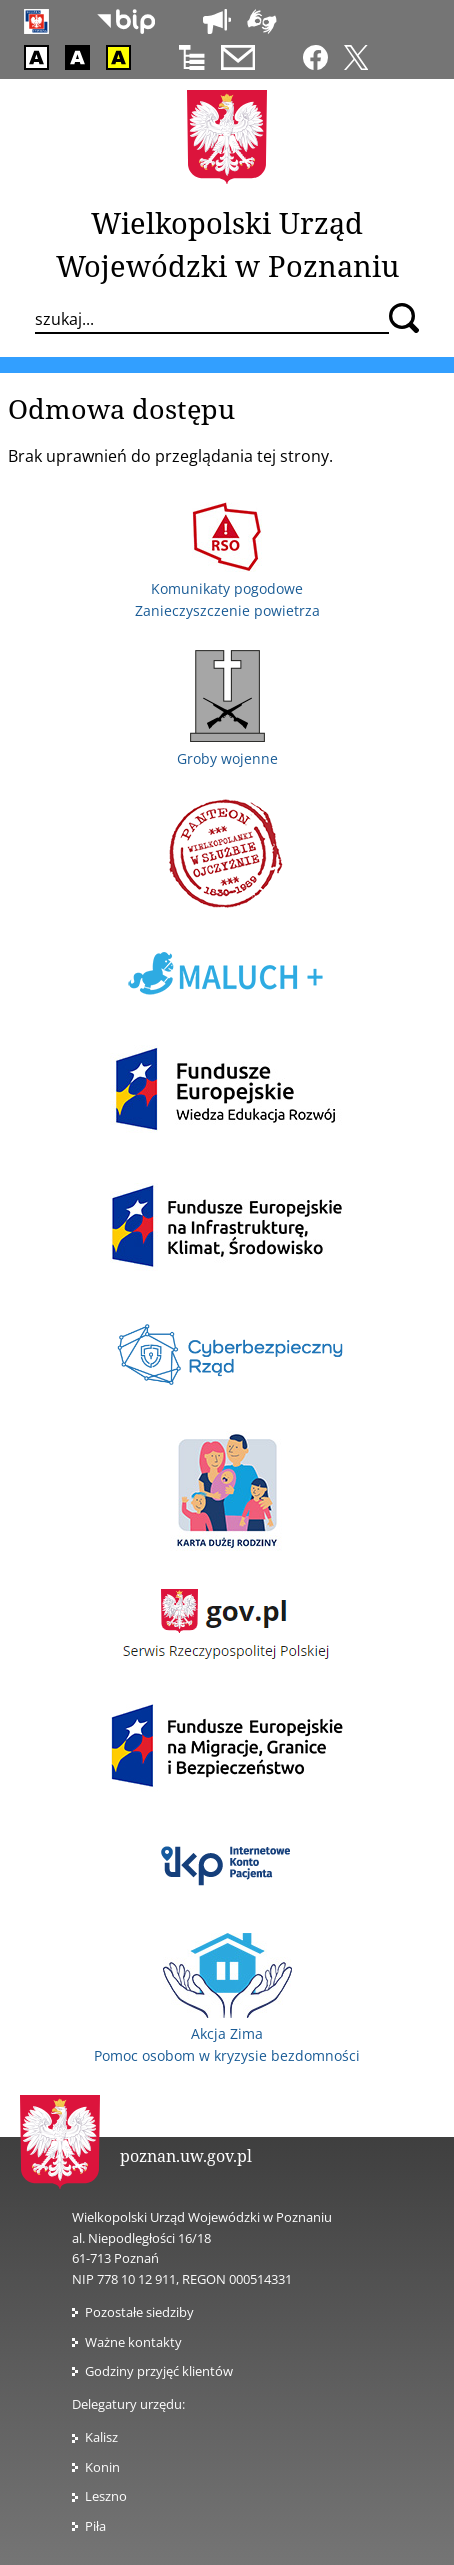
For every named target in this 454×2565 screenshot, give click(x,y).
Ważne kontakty (133, 2342)
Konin (102, 2467)
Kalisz (101, 2437)
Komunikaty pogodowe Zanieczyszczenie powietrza (227, 588)
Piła (95, 2526)
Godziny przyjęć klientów (159, 2371)
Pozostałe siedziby (139, 2312)
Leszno (106, 2496)
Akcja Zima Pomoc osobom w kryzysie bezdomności (227, 2034)
